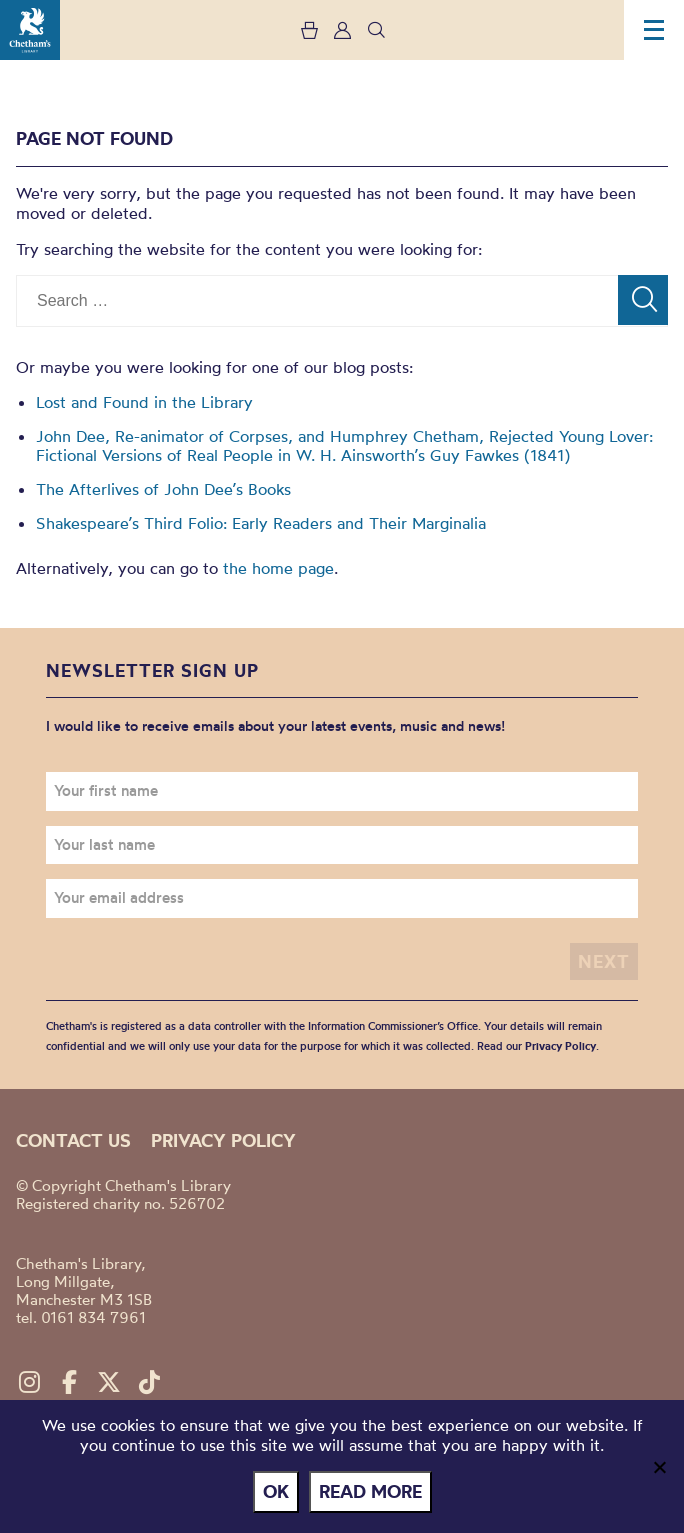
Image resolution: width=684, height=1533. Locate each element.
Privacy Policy (560, 1046)
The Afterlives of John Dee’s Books (163, 489)
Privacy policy (223, 1140)
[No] (659, 1467)
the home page (278, 568)
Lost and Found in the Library (144, 402)
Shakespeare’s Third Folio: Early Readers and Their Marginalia (261, 523)
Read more (370, 1491)
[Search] (643, 300)
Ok (276, 1491)
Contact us (73, 1140)
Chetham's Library (30, 30)
